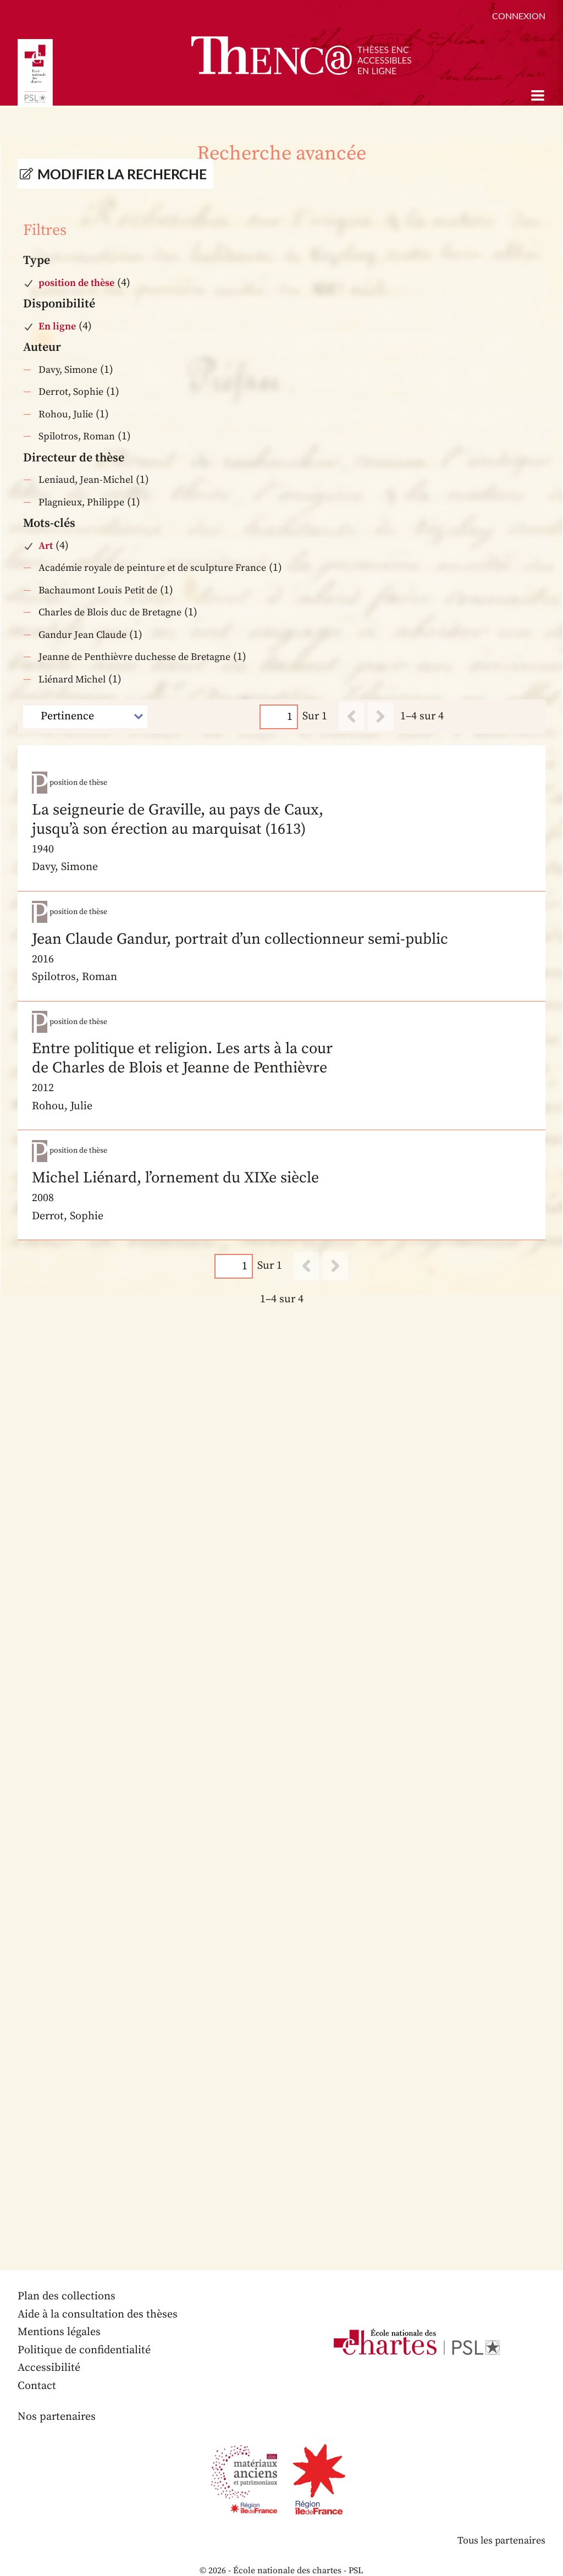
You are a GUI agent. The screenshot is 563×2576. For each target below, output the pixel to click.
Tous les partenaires (500, 2521)
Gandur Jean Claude (82, 635)
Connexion (518, 15)
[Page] (279, 716)
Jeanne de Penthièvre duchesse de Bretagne (134, 657)
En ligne (57, 326)
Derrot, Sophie (70, 392)
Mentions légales (59, 2313)
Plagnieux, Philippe (81, 502)
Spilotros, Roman (76, 436)
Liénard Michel (72, 679)
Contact (37, 2367)
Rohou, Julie (65, 414)
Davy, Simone (67, 370)
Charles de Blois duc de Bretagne (109, 612)
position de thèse (76, 283)
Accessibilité (49, 2348)
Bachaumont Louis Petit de (97, 590)
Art (45, 546)
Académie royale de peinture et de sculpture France (152, 568)
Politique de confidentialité (84, 2331)
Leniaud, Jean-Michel (85, 480)
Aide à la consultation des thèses (98, 2295)
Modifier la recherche (122, 174)
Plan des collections (66, 2277)
